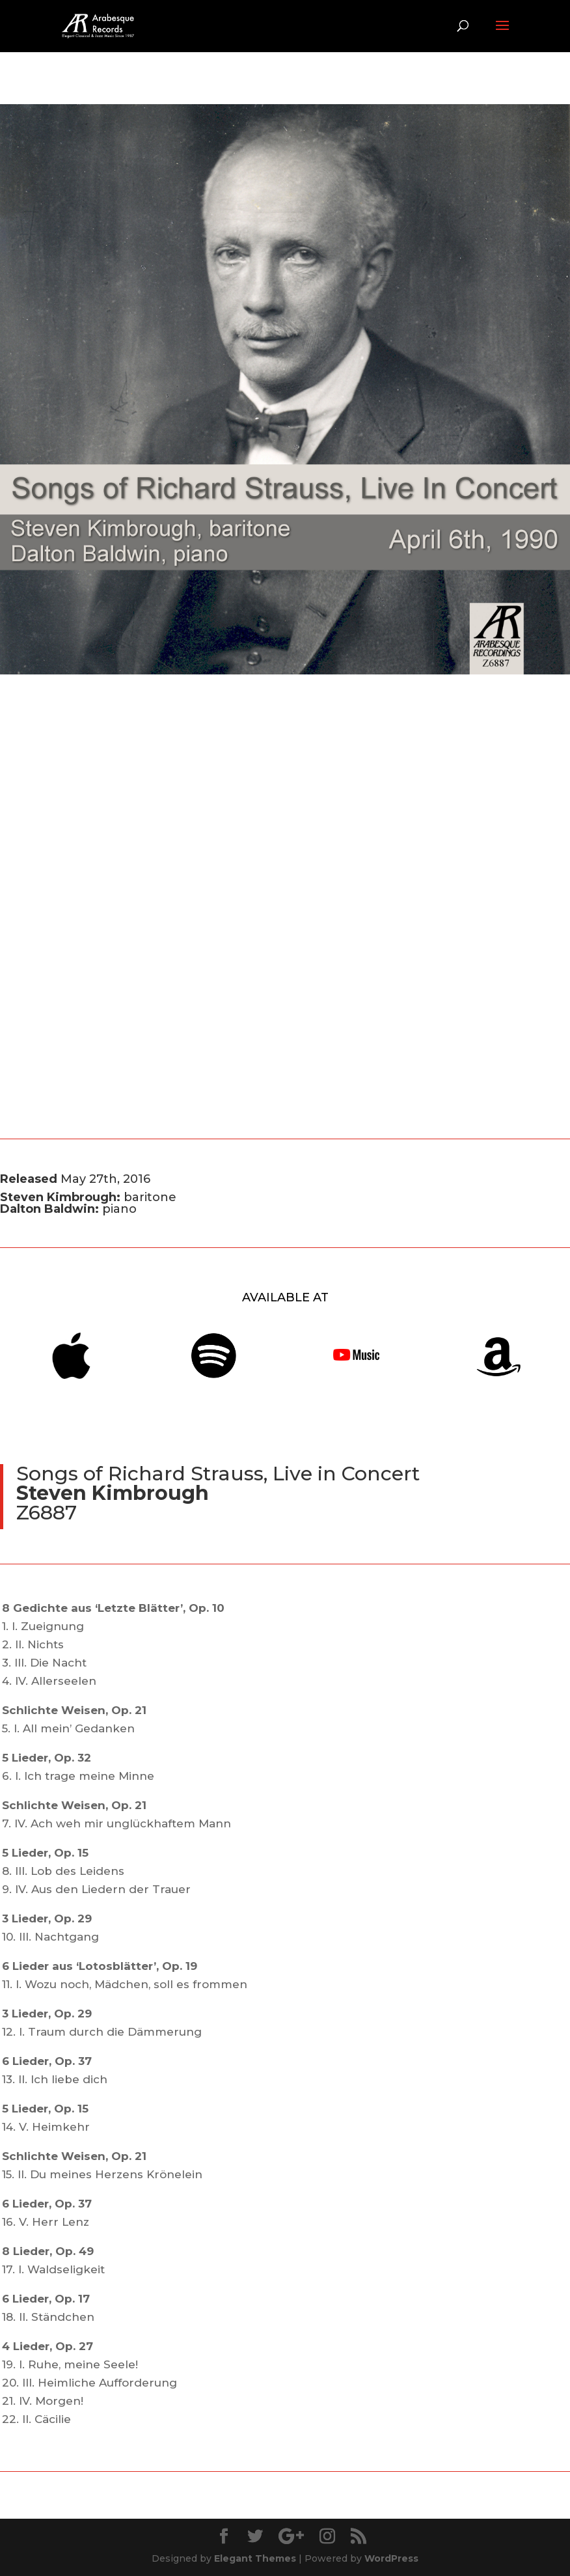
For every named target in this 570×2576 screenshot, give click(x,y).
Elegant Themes (255, 2558)
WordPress (391, 2558)
